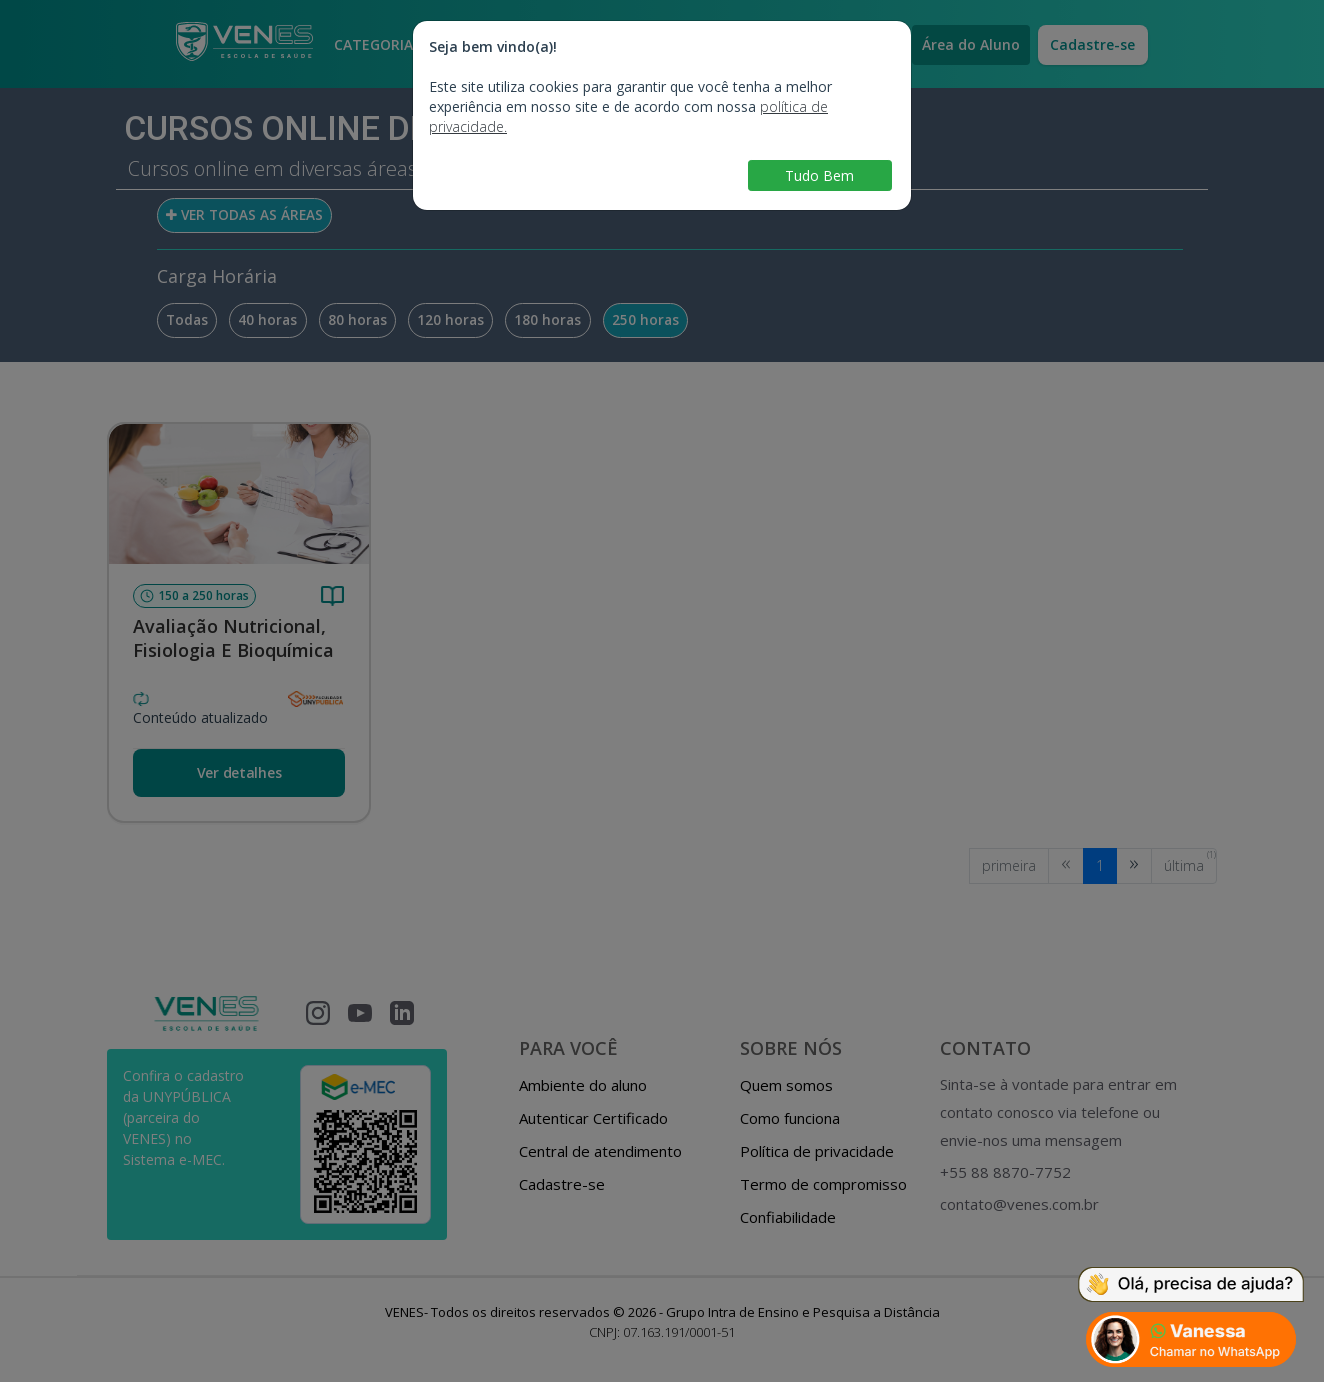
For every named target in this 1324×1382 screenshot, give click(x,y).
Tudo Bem (819, 175)
